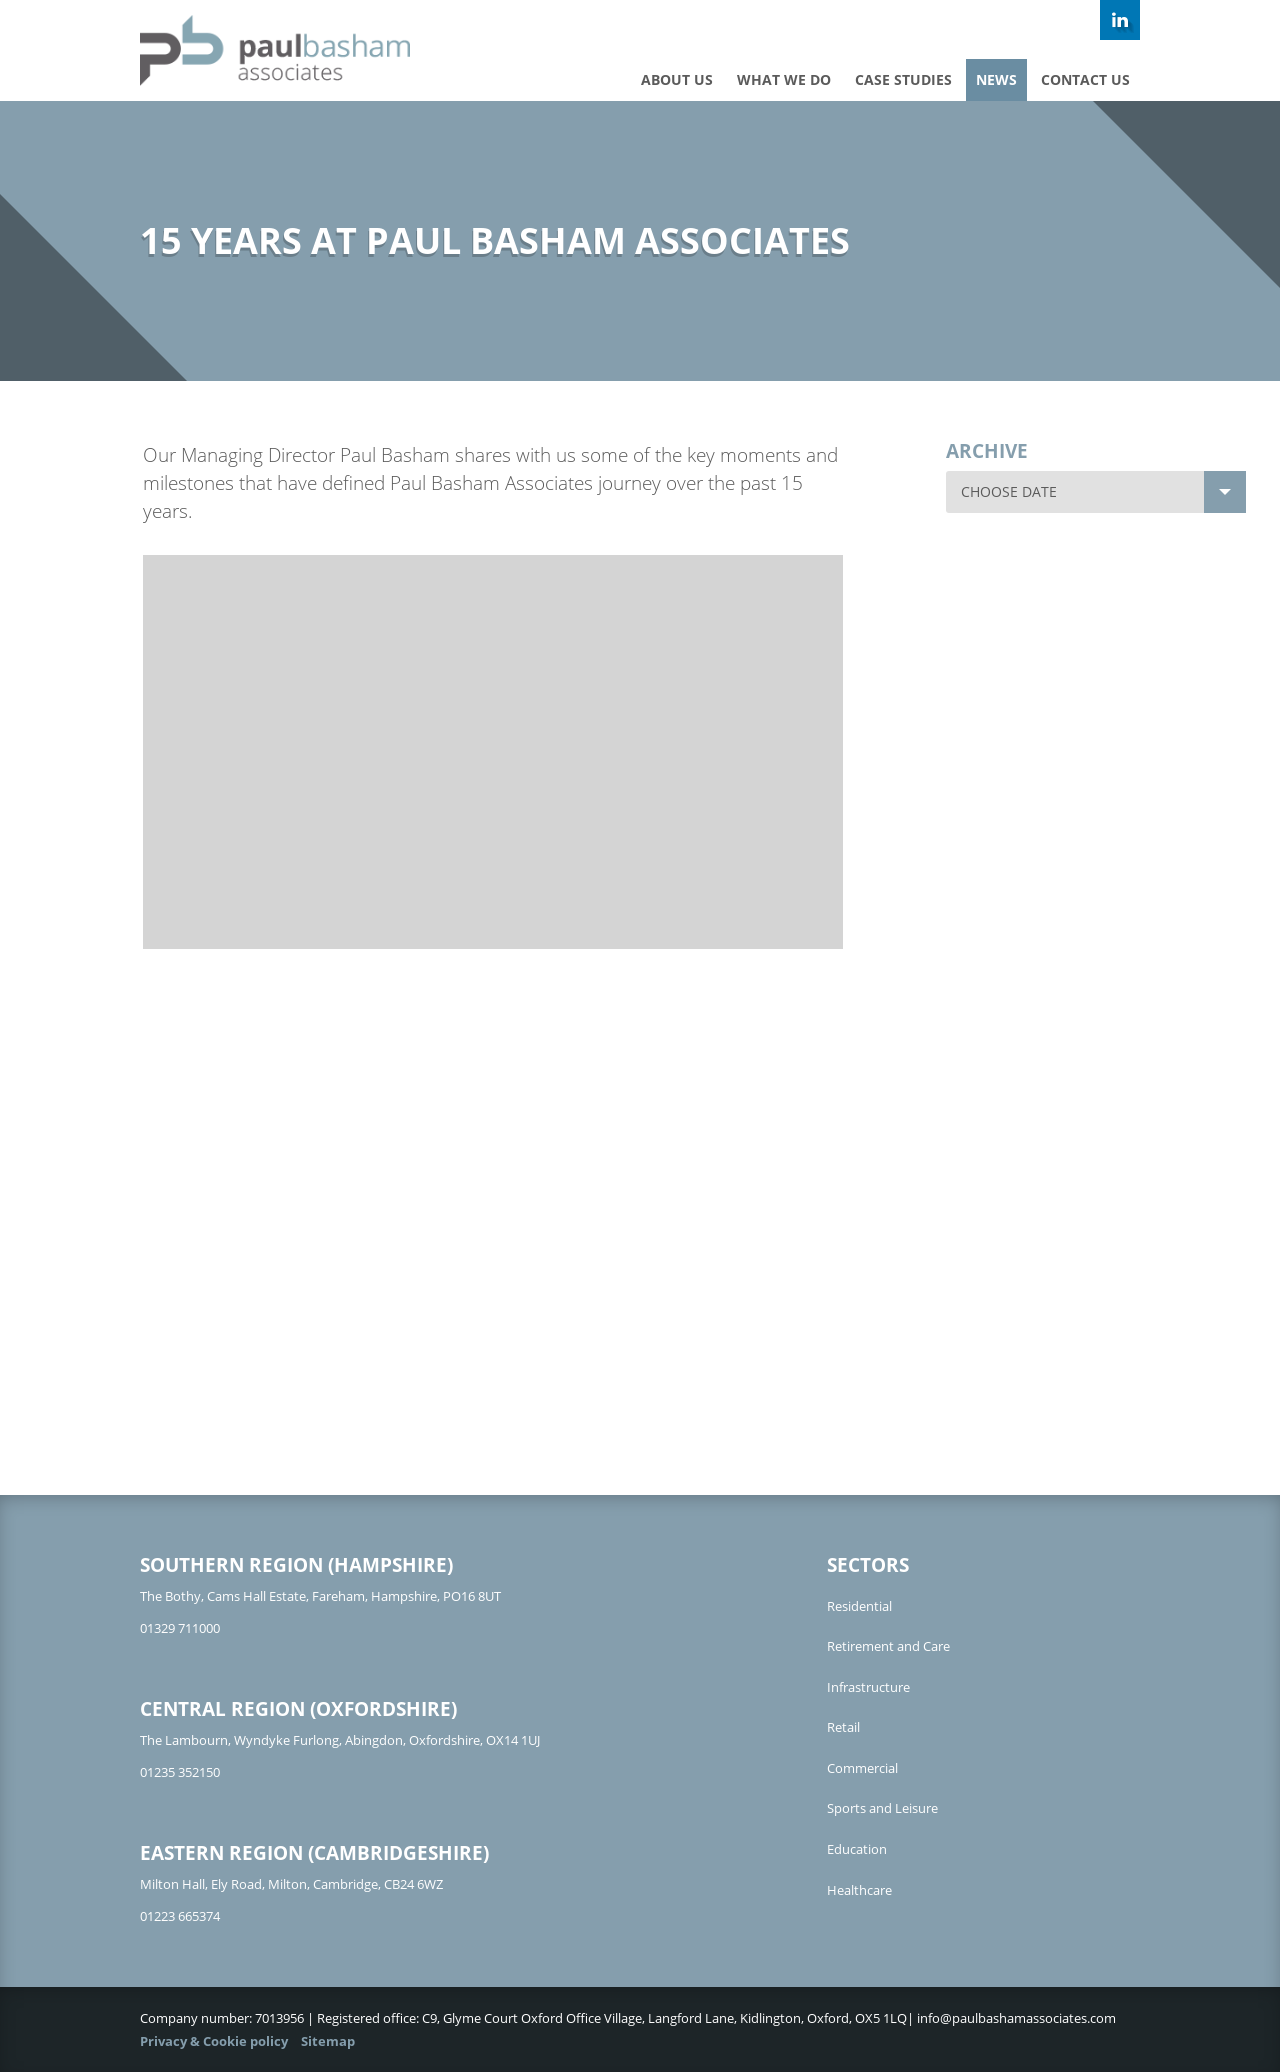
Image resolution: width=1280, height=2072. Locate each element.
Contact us (1085, 79)
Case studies (903, 79)
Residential (859, 1606)
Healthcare (859, 1890)
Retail (843, 1727)
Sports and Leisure (882, 1808)
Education (857, 1849)
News (996, 79)
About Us (677, 79)
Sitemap (328, 2041)
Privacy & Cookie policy (214, 2041)
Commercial (862, 1768)
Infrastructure (868, 1687)
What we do (784, 79)
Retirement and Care (888, 1646)
